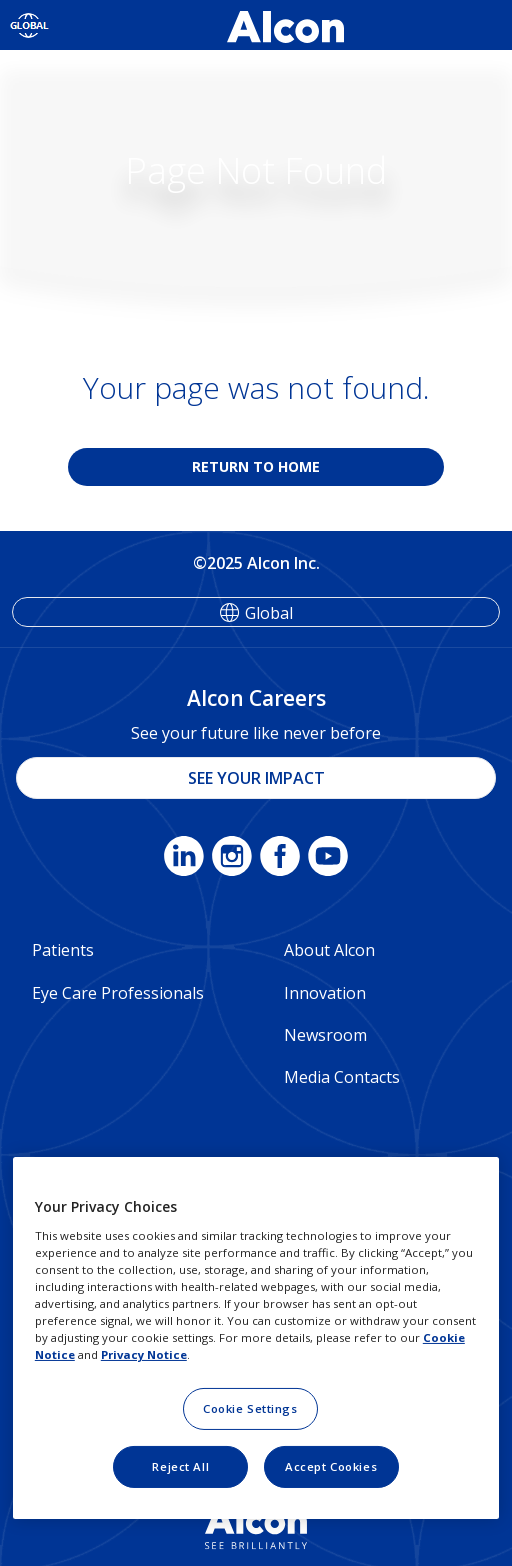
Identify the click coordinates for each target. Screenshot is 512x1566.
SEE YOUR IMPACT (256, 778)
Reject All (180, 1466)
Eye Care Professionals (118, 993)
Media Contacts (342, 1077)
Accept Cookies (331, 1466)
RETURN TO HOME (256, 466)
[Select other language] (29, 25)
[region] (256, 1338)
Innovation (325, 993)
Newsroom (325, 1035)
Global (269, 613)
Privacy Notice (144, 1354)
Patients (63, 950)
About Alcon (329, 950)
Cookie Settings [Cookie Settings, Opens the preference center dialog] (250, 1408)
